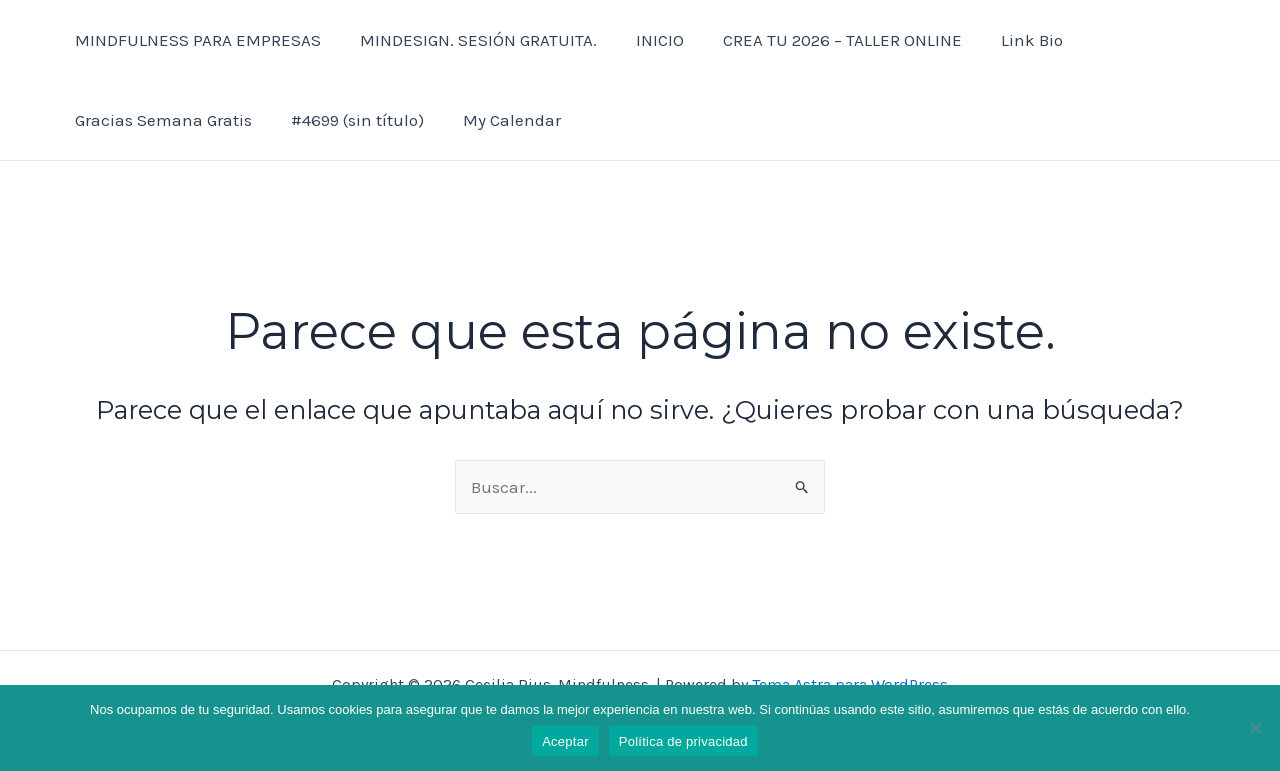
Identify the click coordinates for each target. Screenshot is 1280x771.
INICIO (647, 40)
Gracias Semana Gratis (160, 120)
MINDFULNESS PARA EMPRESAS (195, 40)
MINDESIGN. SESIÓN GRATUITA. (470, 40)
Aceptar (565, 741)
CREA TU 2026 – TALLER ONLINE (824, 40)
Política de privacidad (683, 741)
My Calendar (499, 120)
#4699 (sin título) (349, 120)
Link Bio (1009, 40)
